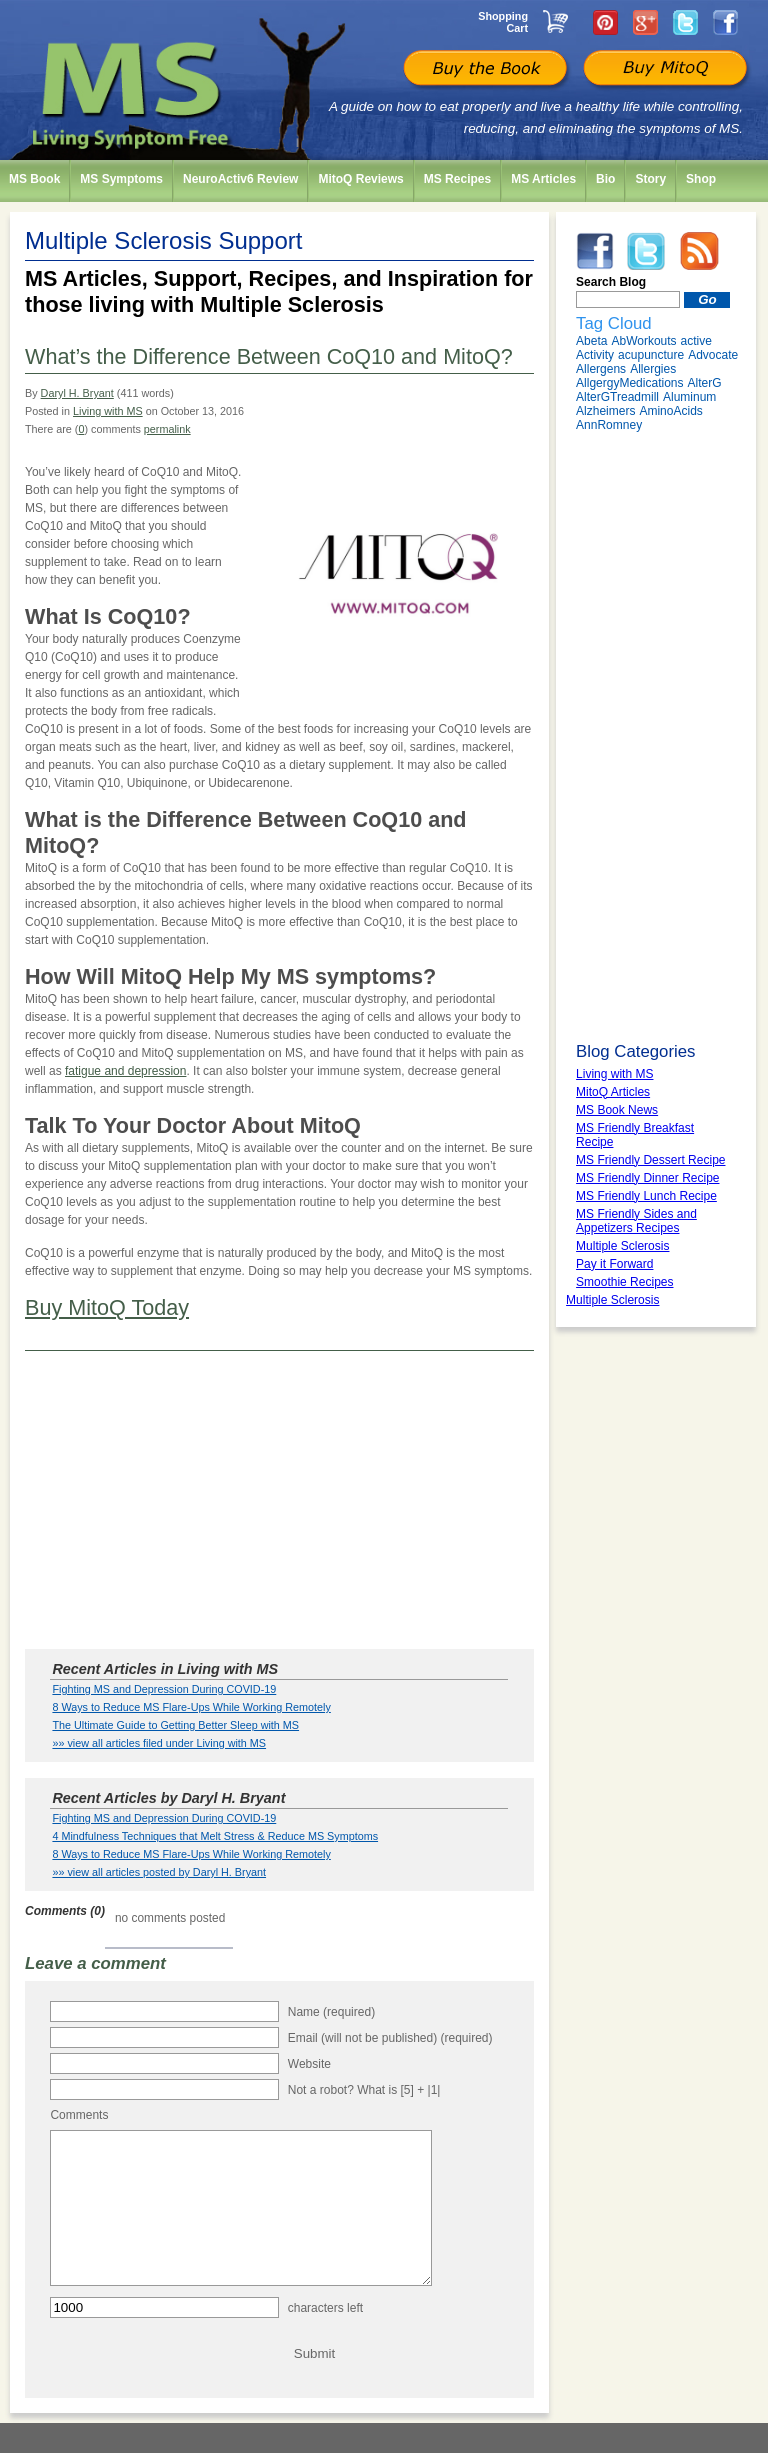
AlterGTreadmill (617, 397)
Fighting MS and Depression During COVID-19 (164, 1689)
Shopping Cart (503, 22)
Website (309, 2064)
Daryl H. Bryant (77, 393)
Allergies (653, 369)
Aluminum (689, 397)
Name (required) (331, 2012)
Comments (79, 2115)
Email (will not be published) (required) (390, 2038)
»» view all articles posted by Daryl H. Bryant (159, 1872)
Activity (595, 355)
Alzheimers (605, 411)
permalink (167, 429)
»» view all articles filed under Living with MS (159, 1743)
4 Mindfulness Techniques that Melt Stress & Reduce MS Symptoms (215, 1836)
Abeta (591, 341)
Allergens (601, 369)
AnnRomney (609, 425)
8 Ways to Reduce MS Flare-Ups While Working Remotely (191, 1707)
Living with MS (108, 411)
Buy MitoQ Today (107, 1307)
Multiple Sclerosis (612, 1300)
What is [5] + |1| (398, 2090)
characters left (325, 2338)
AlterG (704, 383)
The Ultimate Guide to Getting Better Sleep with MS (175, 1725)
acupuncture (651, 355)
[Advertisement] (279, 1501)
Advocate (713, 355)
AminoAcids (670, 411)
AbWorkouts (643, 341)
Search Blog (611, 282)
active (696, 341)
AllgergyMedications (629, 383)
